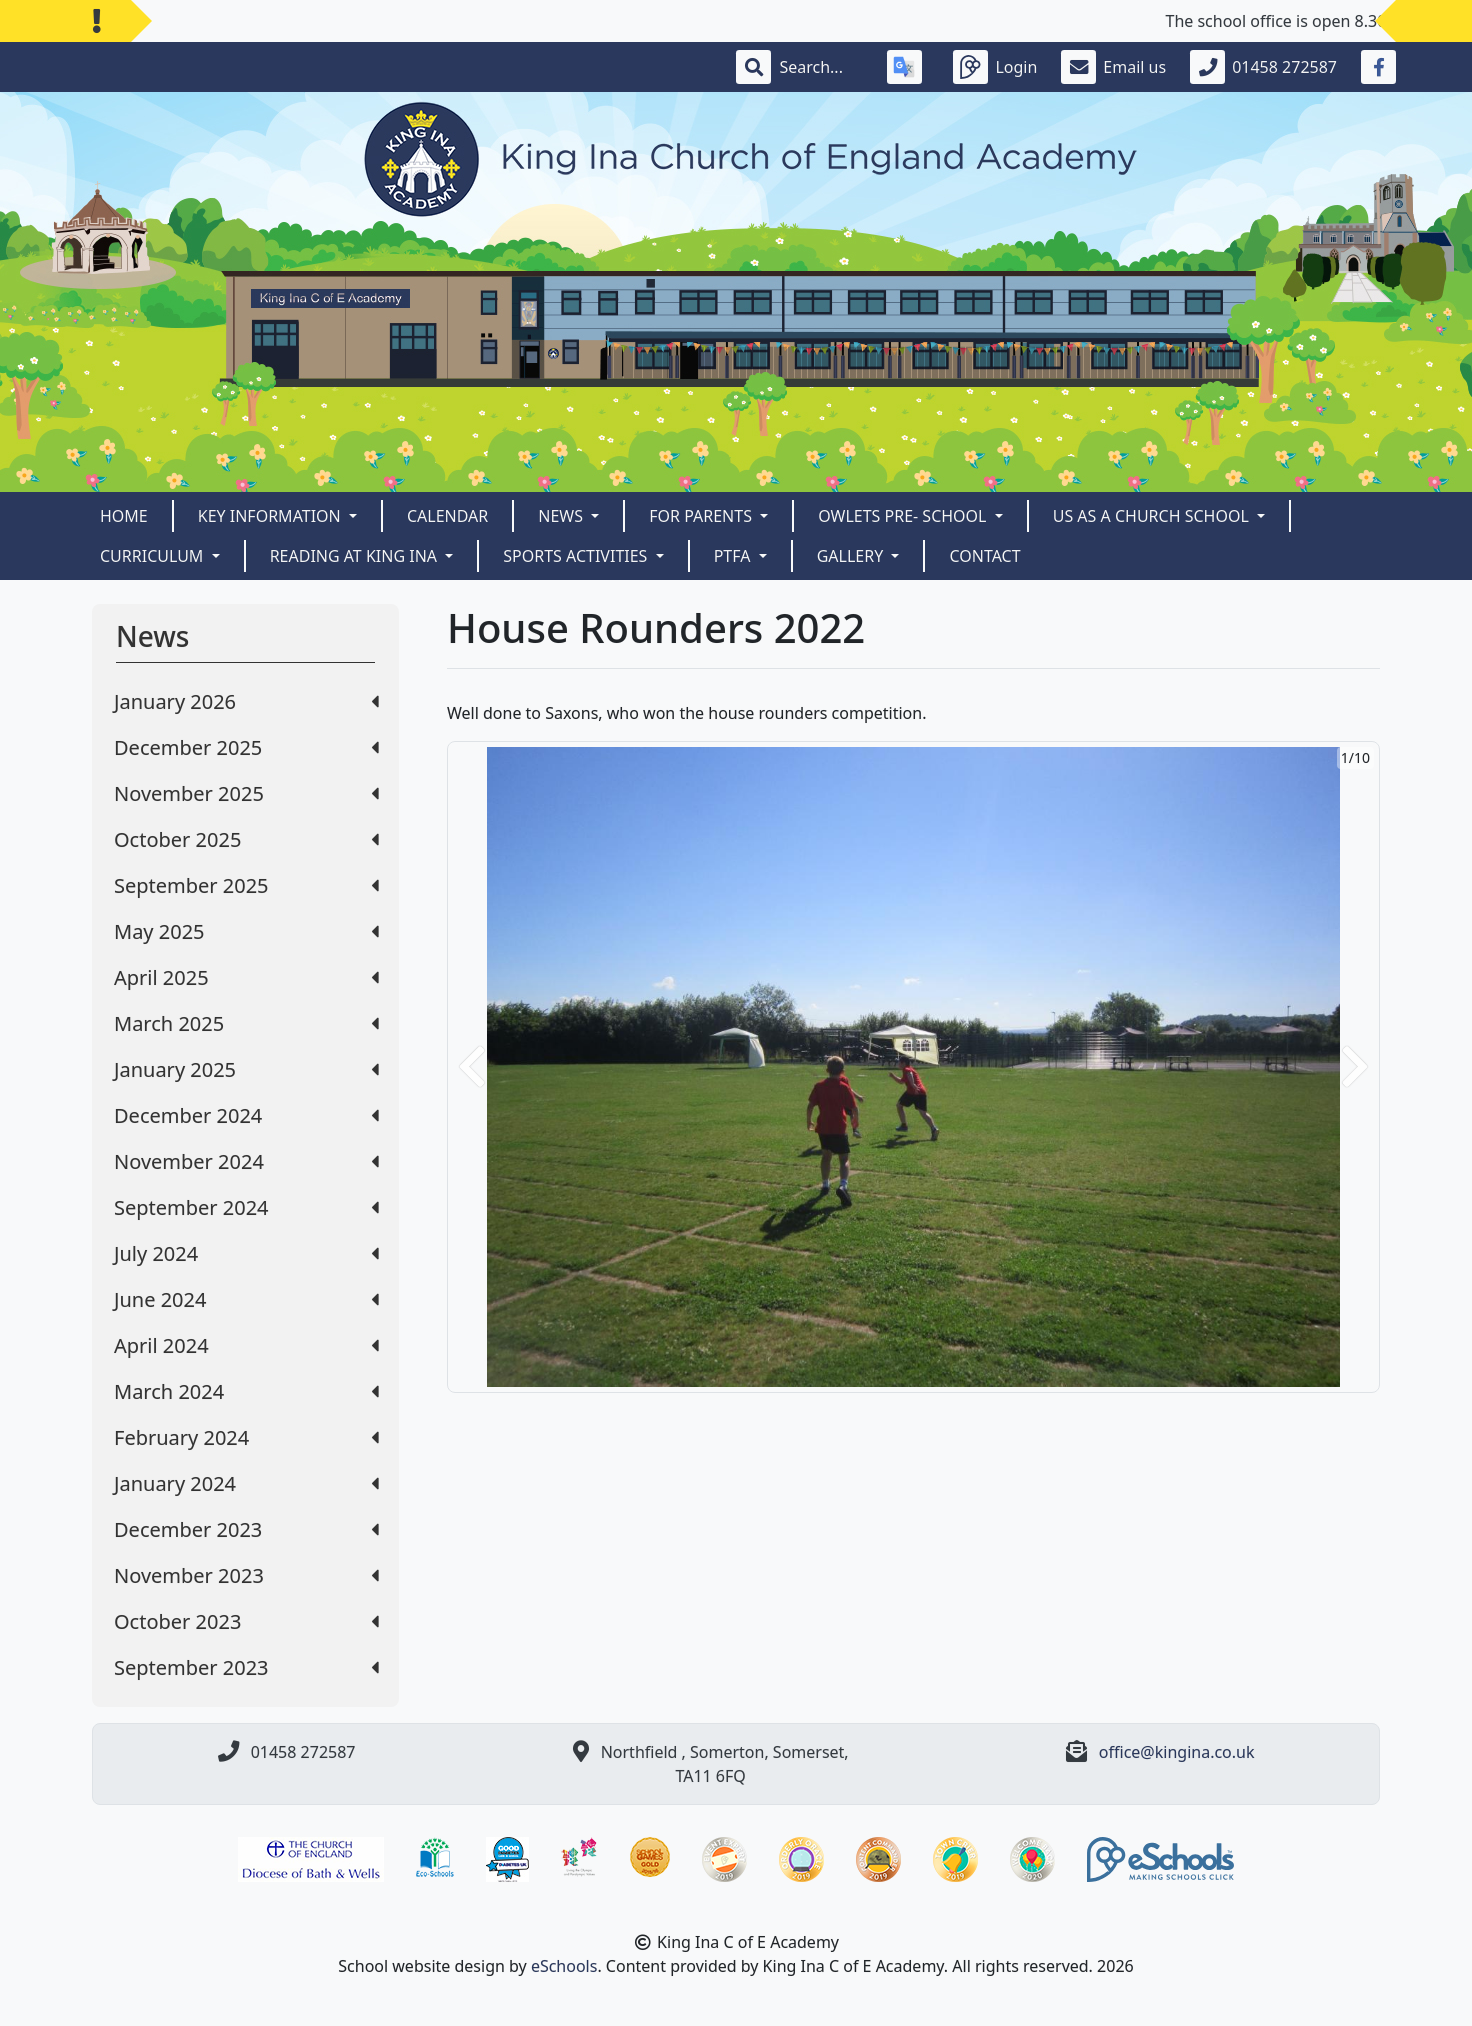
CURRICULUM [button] (154, 556)
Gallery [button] (852, 556)
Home (124, 516)
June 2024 (246, 1299)
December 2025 (246, 747)
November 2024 (246, 1161)
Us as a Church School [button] (1153, 516)
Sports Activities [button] (577, 556)
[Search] (821, 67)
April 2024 (246, 1345)
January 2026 (246, 701)
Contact (984, 556)
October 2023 (246, 1621)
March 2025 (246, 1023)
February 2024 (246, 1437)
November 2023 (246, 1575)
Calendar (447, 516)
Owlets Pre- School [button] (904, 516)
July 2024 (246, 1253)
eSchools (564, 1966)
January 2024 (246, 1483)
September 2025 (246, 885)
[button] (472, 1067)
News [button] (562, 516)
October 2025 (246, 839)
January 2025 (246, 1069)
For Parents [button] (702, 516)
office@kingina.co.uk (1177, 1752)
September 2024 (246, 1207)
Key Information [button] (271, 516)
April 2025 (246, 977)
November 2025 (246, 793)
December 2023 (246, 1529)
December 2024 (246, 1115)
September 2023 (246, 1667)
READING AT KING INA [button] (356, 556)
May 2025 (246, 931)
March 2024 (246, 1391)
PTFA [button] (734, 556)
